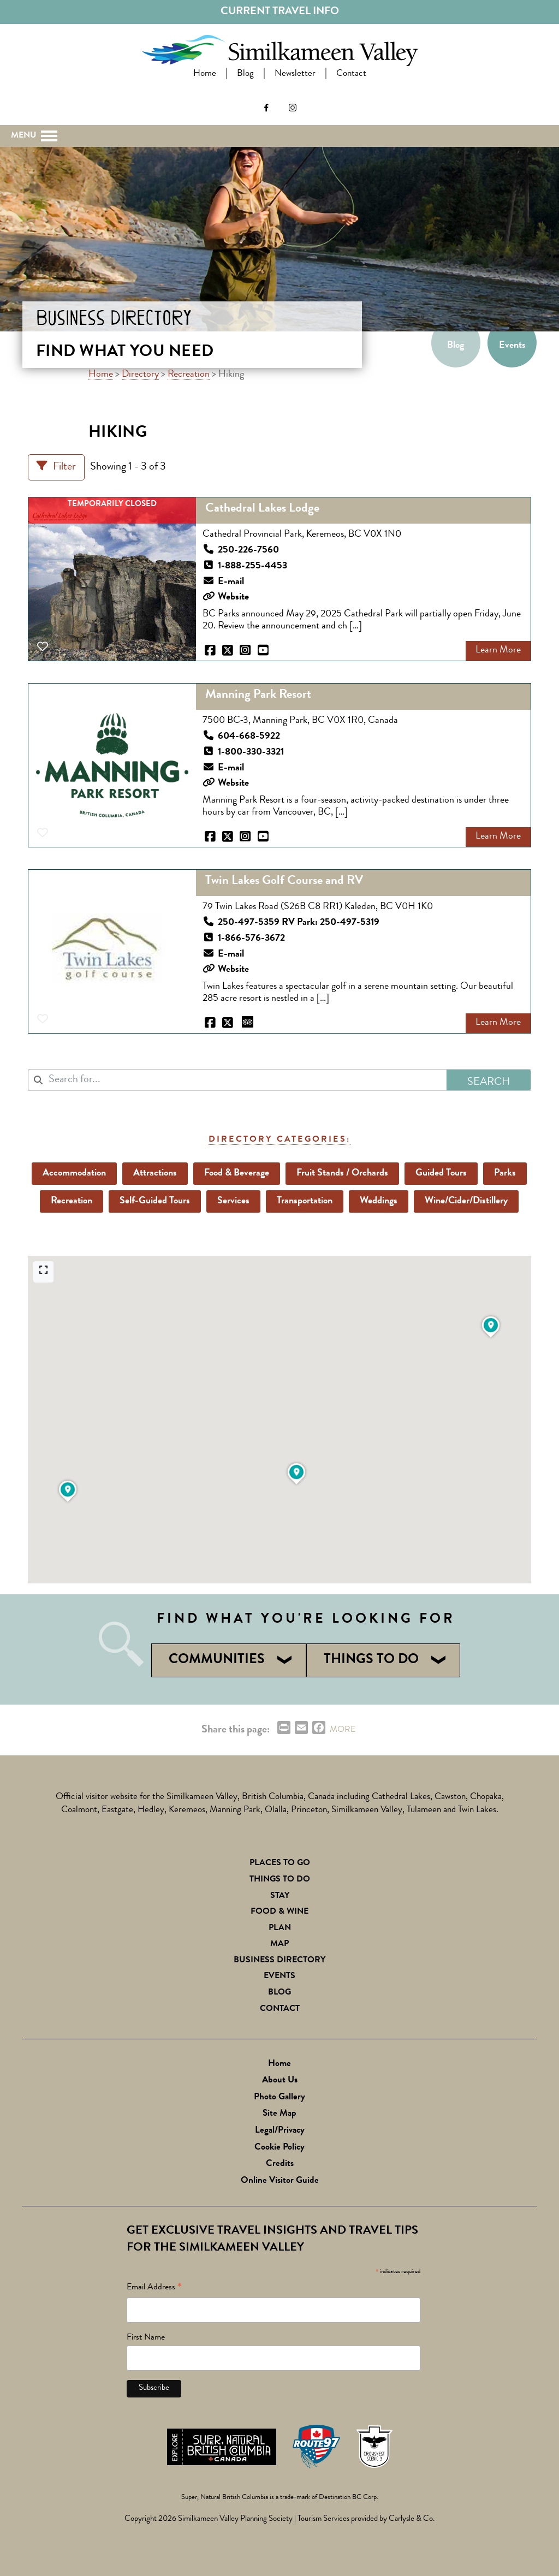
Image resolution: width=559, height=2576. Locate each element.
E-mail (231, 582)
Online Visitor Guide (280, 2181)
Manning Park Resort (258, 696)
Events (512, 346)
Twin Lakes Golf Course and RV (284, 882)
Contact (351, 74)
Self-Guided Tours (155, 1201)
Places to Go (279, 1863)
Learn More (498, 651)
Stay (279, 1896)
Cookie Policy (279, 2147)
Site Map (279, 2113)
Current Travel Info (280, 12)
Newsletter (295, 74)
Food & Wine (279, 1912)
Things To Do (279, 1879)
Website (233, 598)
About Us (280, 2080)
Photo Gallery (279, 2097)
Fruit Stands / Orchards (343, 1173)
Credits (280, 2164)
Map (279, 1944)
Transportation (305, 1201)
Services (234, 1201)
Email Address (154, 2289)
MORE (342, 1730)
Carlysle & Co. (412, 2519)
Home (204, 74)
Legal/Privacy (280, 2130)
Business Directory (279, 1960)
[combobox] (237, 1080)
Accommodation (74, 1173)
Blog (245, 74)
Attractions (155, 1173)
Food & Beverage (237, 1173)
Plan (280, 1928)
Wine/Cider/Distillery (466, 1201)
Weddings (379, 1201)
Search (34, 95)
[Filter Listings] (56, 467)
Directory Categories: (279, 1140)
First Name (146, 2338)
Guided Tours (441, 1173)
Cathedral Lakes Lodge (262, 509)
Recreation (189, 374)
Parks (505, 1173)
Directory (140, 374)
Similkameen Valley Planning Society (235, 2519)
